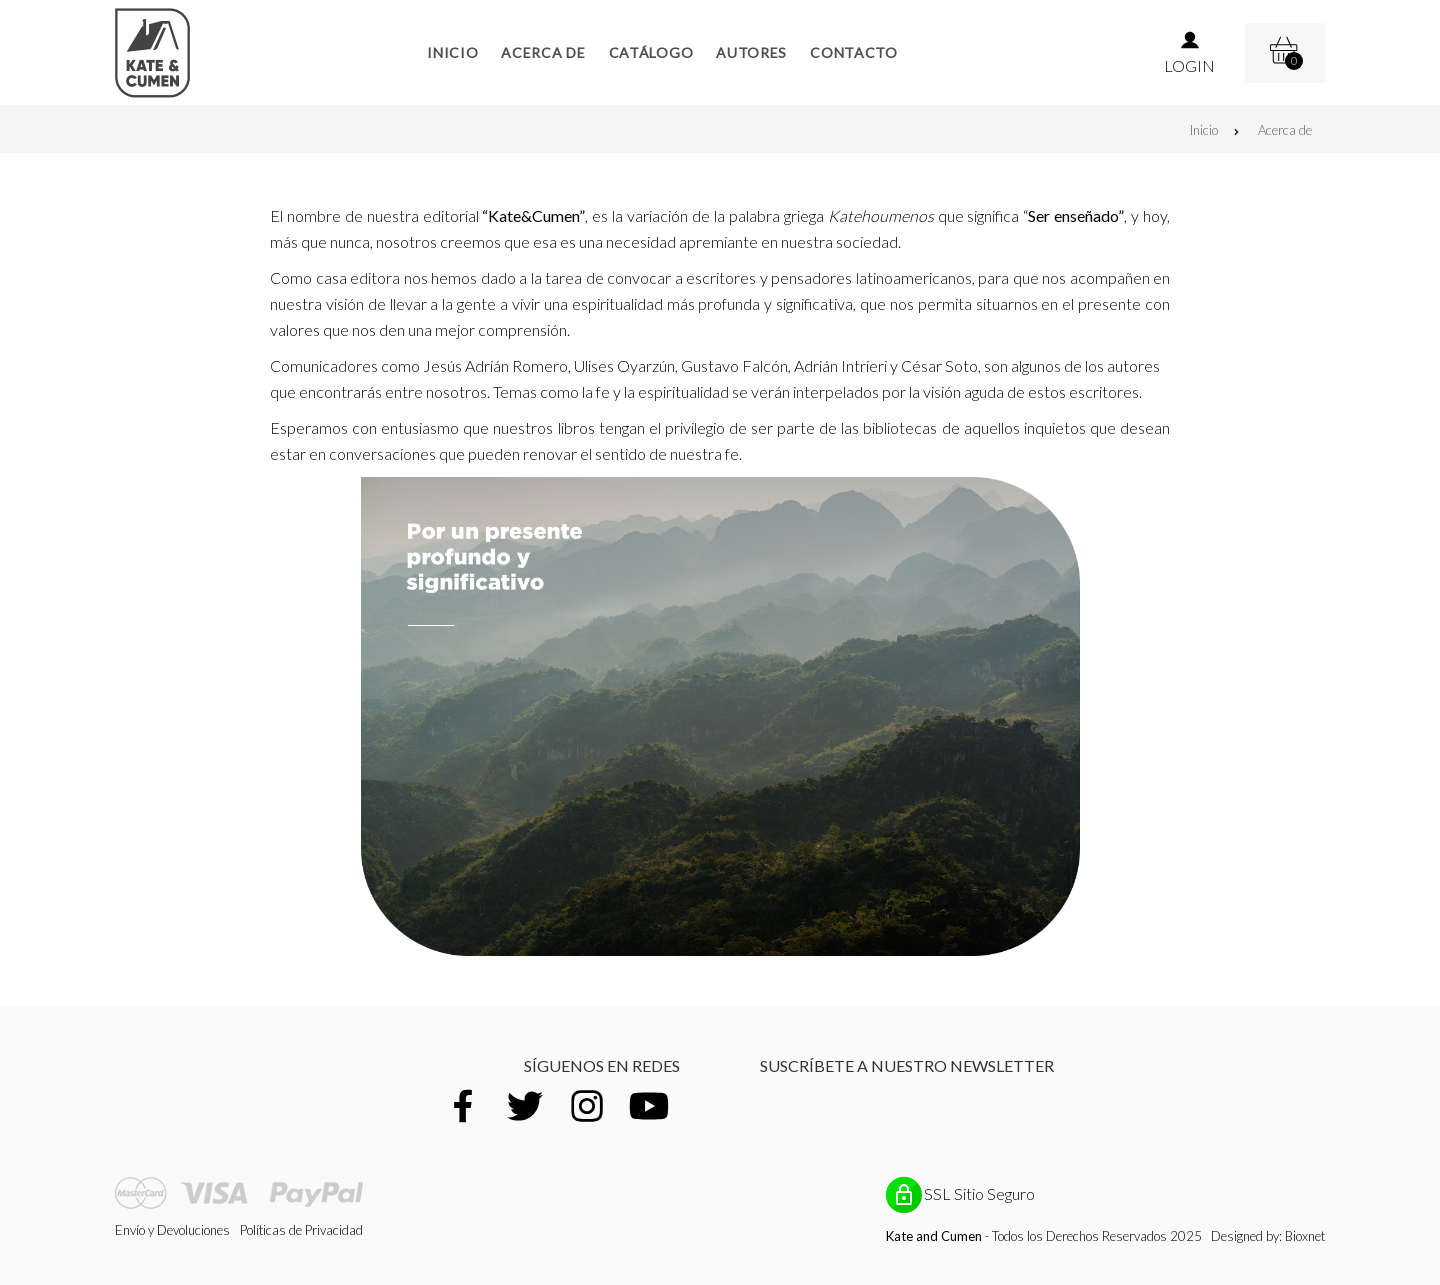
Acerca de (1285, 130)
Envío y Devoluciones (172, 1230)
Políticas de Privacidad (301, 1230)
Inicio (1214, 130)
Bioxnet (1305, 1236)
